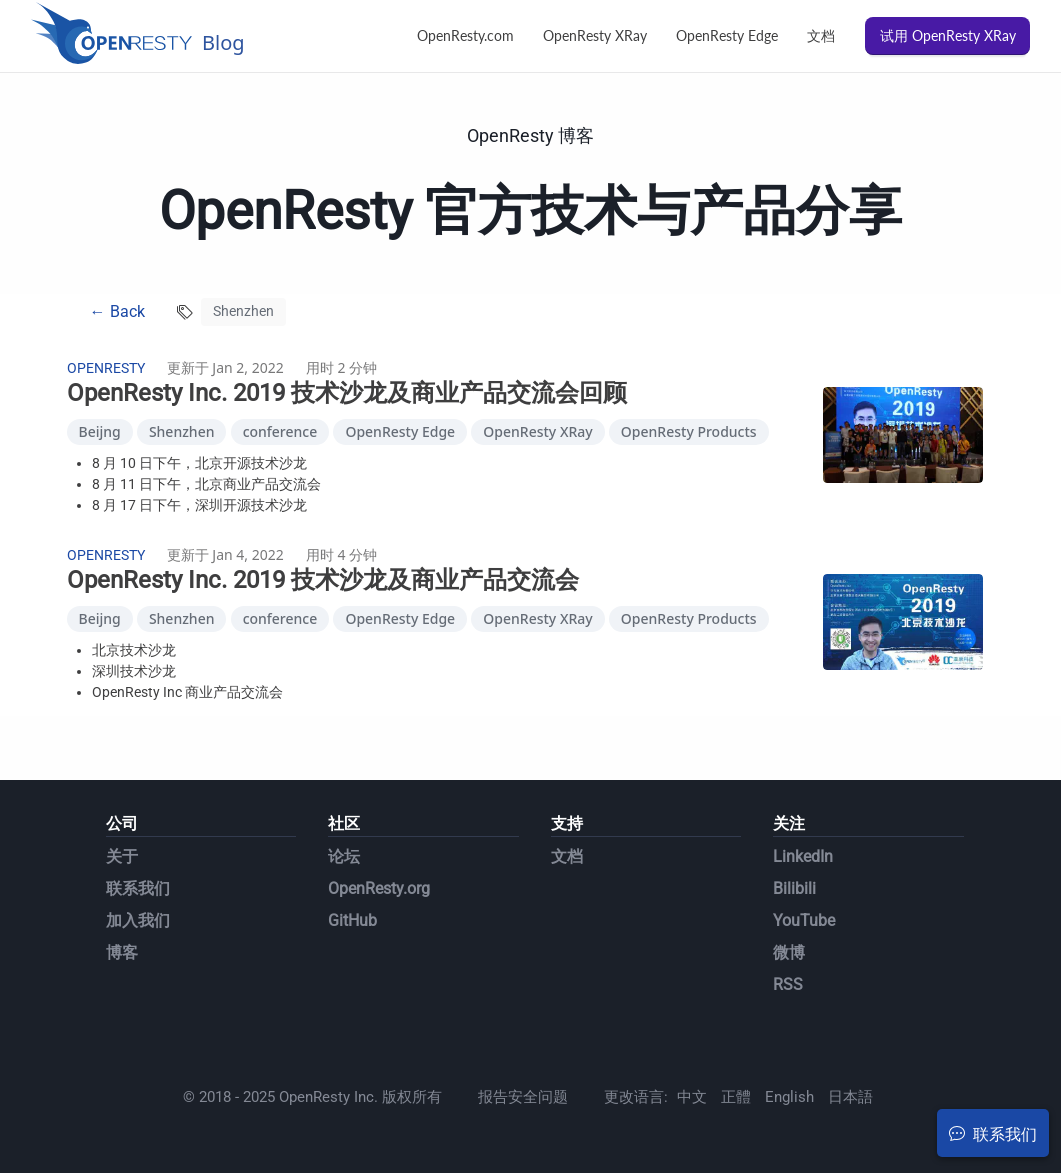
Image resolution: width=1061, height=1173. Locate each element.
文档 (821, 35)
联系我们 (138, 888)
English (789, 1097)
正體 (736, 1097)
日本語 (850, 1097)
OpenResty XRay (595, 35)
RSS (788, 984)
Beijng (100, 431)
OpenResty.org (379, 888)
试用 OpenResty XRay (948, 35)
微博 (789, 952)
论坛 (344, 856)
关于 (122, 856)
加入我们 (138, 920)
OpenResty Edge (727, 35)
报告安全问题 (523, 1097)
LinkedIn (803, 856)
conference (280, 431)
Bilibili (794, 888)
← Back (117, 311)
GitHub (352, 920)
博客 (122, 952)
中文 (692, 1097)
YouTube (804, 920)
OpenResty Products (689, 431)
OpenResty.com (465, 35)
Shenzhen (182, 431)
